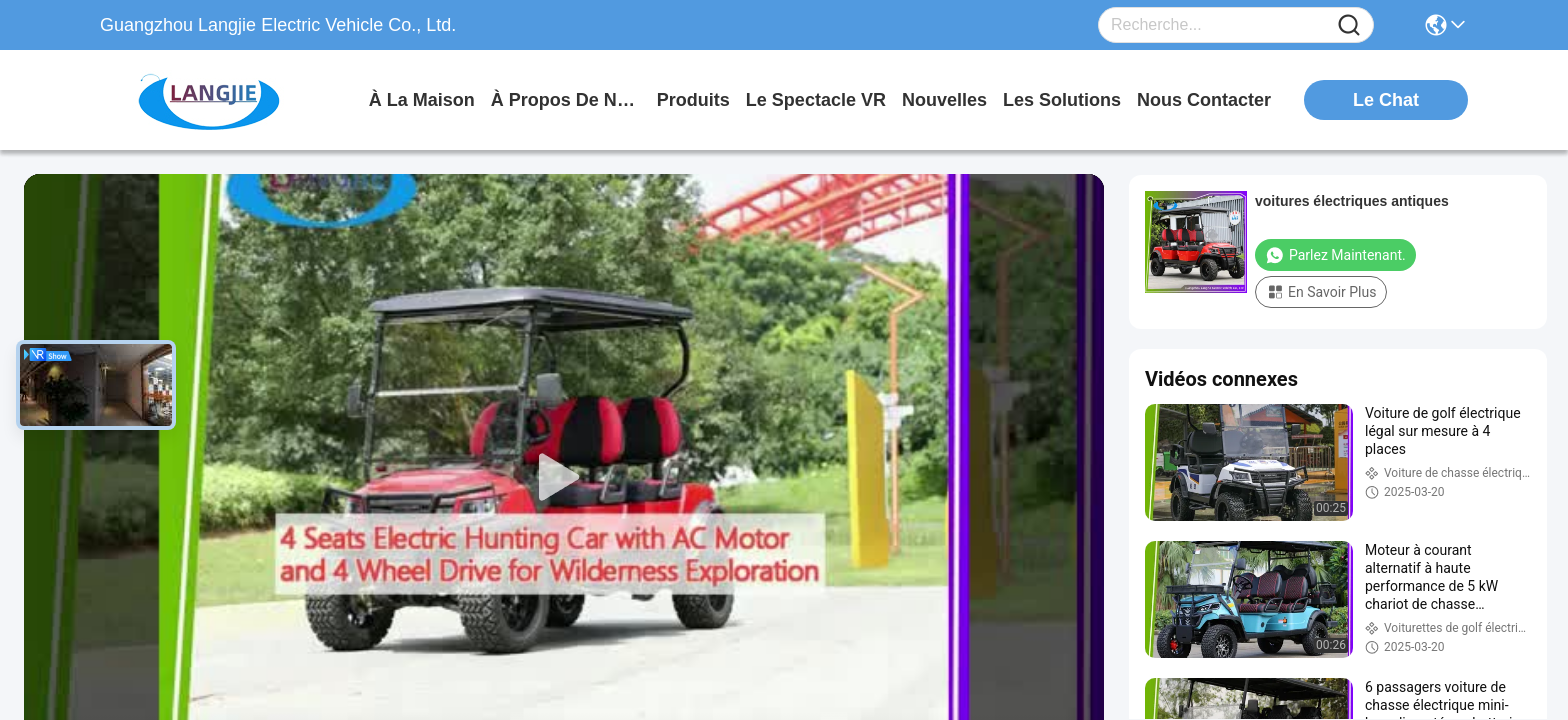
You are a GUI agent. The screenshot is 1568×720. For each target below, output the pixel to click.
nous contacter (1204, 100)
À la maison (422, 100)
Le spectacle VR (816, 100)
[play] (564, 478)
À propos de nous (566, 100)
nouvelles (944, 100)
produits (693, 100)
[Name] (1349, 25)
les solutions (1062, 100)
